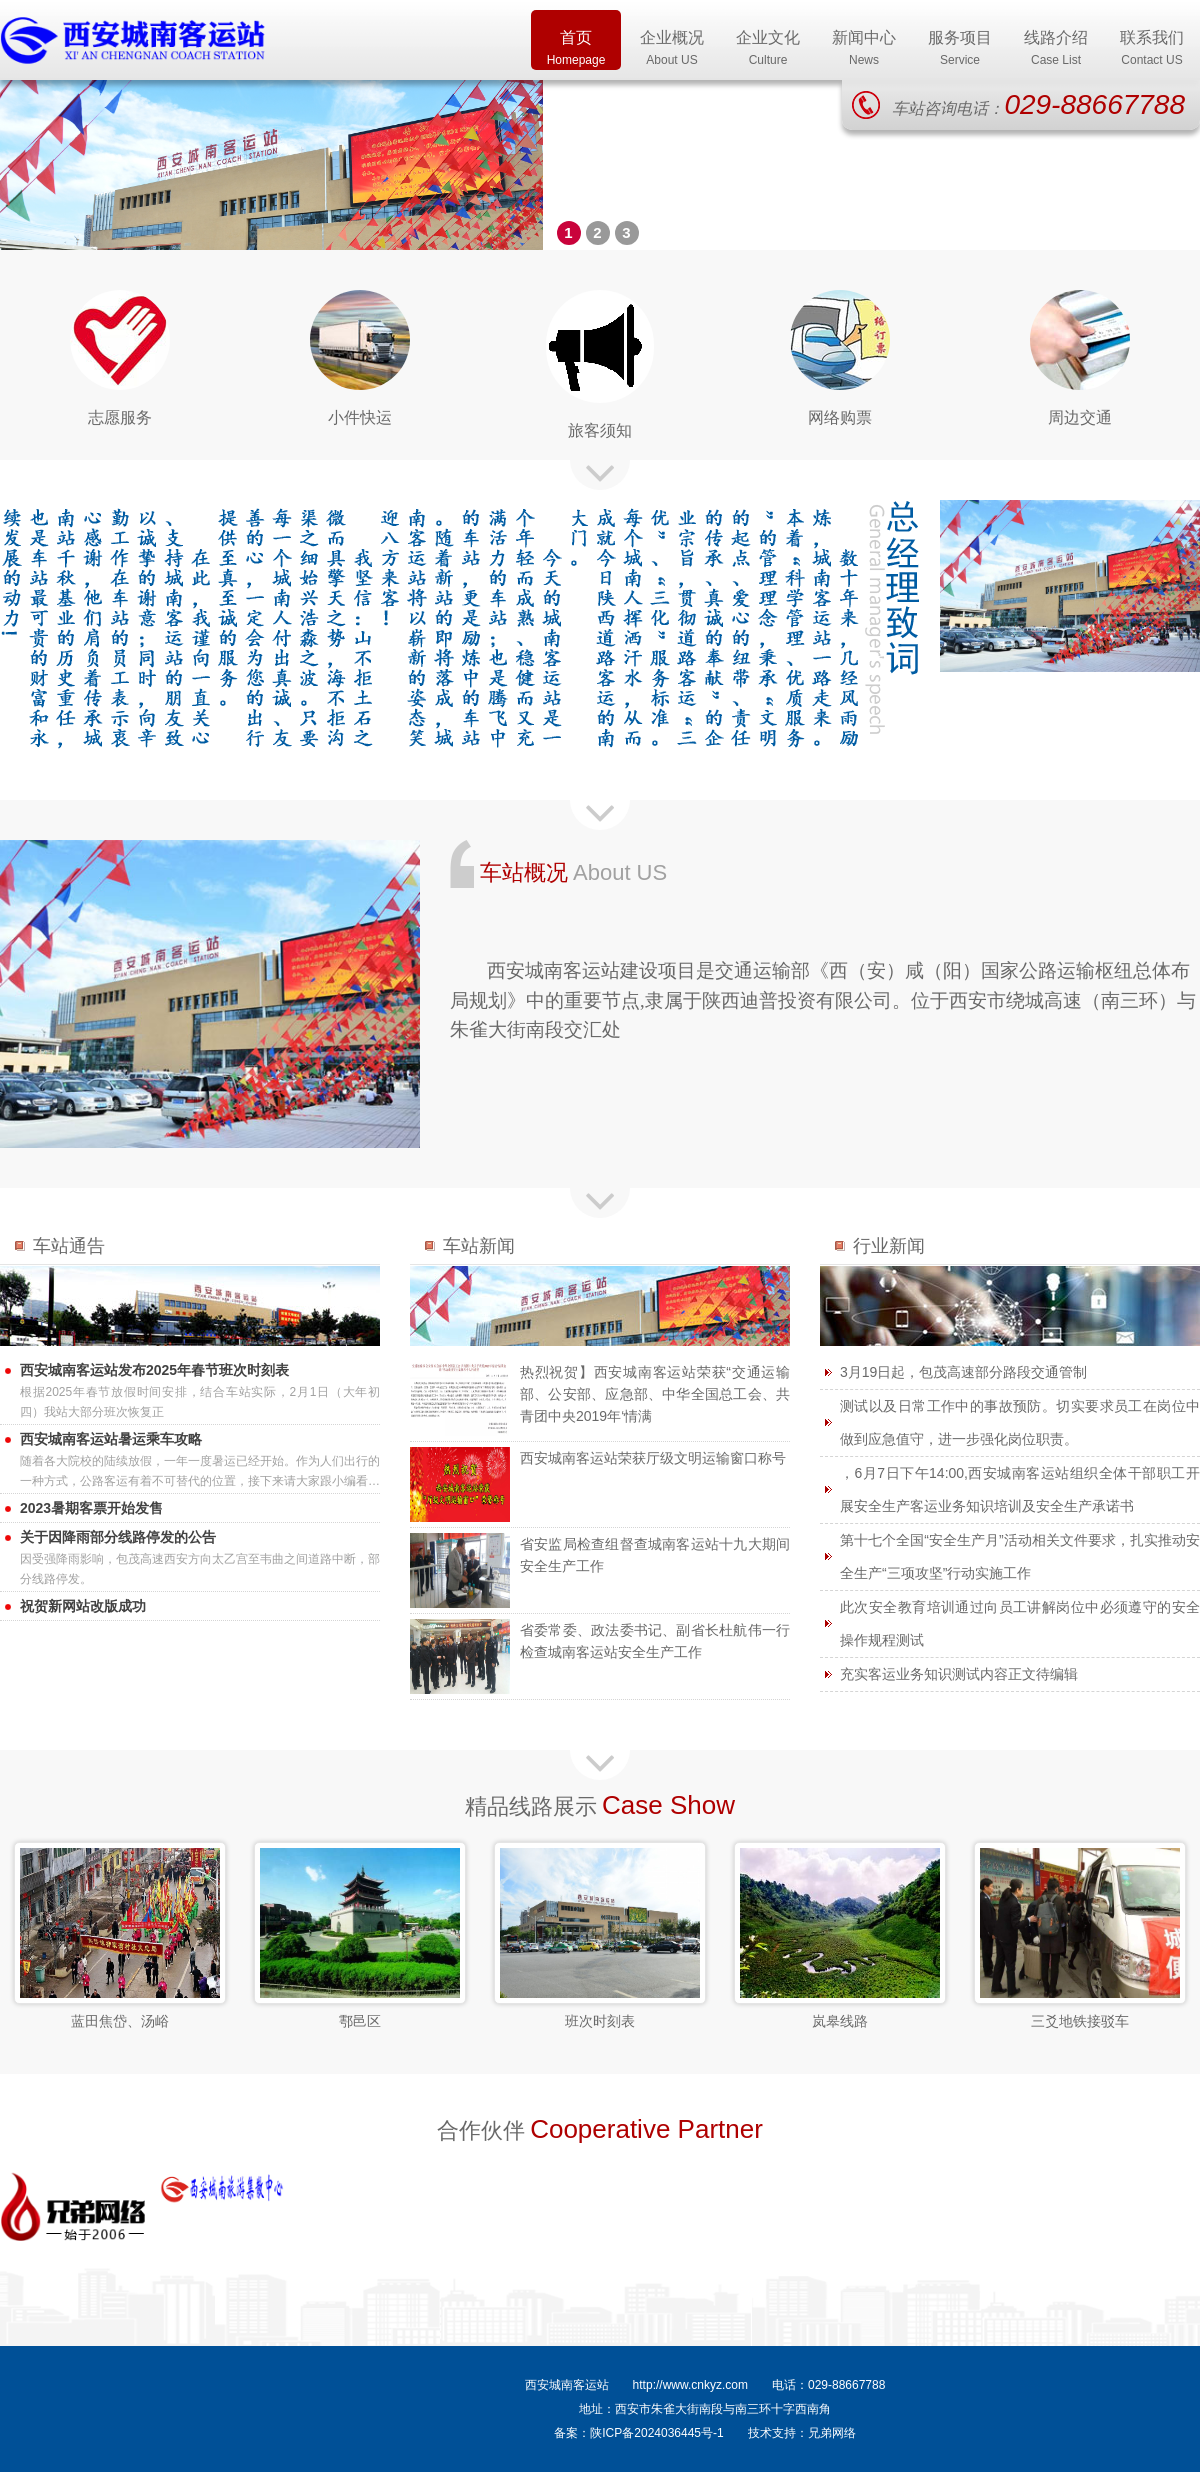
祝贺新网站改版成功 (83, 1606)
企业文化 (768, 49)
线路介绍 (1056, 49)
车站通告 (69, 1246)
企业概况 (672, 49)
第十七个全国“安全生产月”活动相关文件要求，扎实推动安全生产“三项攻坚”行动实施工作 (1020, 1556)
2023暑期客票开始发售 (91, 1508)
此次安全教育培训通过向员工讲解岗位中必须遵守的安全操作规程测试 (1020, 1623)
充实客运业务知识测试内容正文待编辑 (959, 1674)
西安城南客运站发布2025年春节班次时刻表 (154, 1370)
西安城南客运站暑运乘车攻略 (111, 1439)
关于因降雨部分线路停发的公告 (118, 1537)
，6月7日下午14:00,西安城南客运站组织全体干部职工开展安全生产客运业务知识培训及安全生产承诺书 (1020, 1489)
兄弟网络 (832, 2433)
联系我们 (1152, 49)
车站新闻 (479, 1246)
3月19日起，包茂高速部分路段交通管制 (963, 1372)
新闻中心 (864, 49)
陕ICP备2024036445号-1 (656, 2433)
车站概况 (524, 872)
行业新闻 (889, 1246)
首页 (576, 49)
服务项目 (960, 49)
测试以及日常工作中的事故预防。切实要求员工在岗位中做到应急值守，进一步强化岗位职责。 (1020, 1422)
